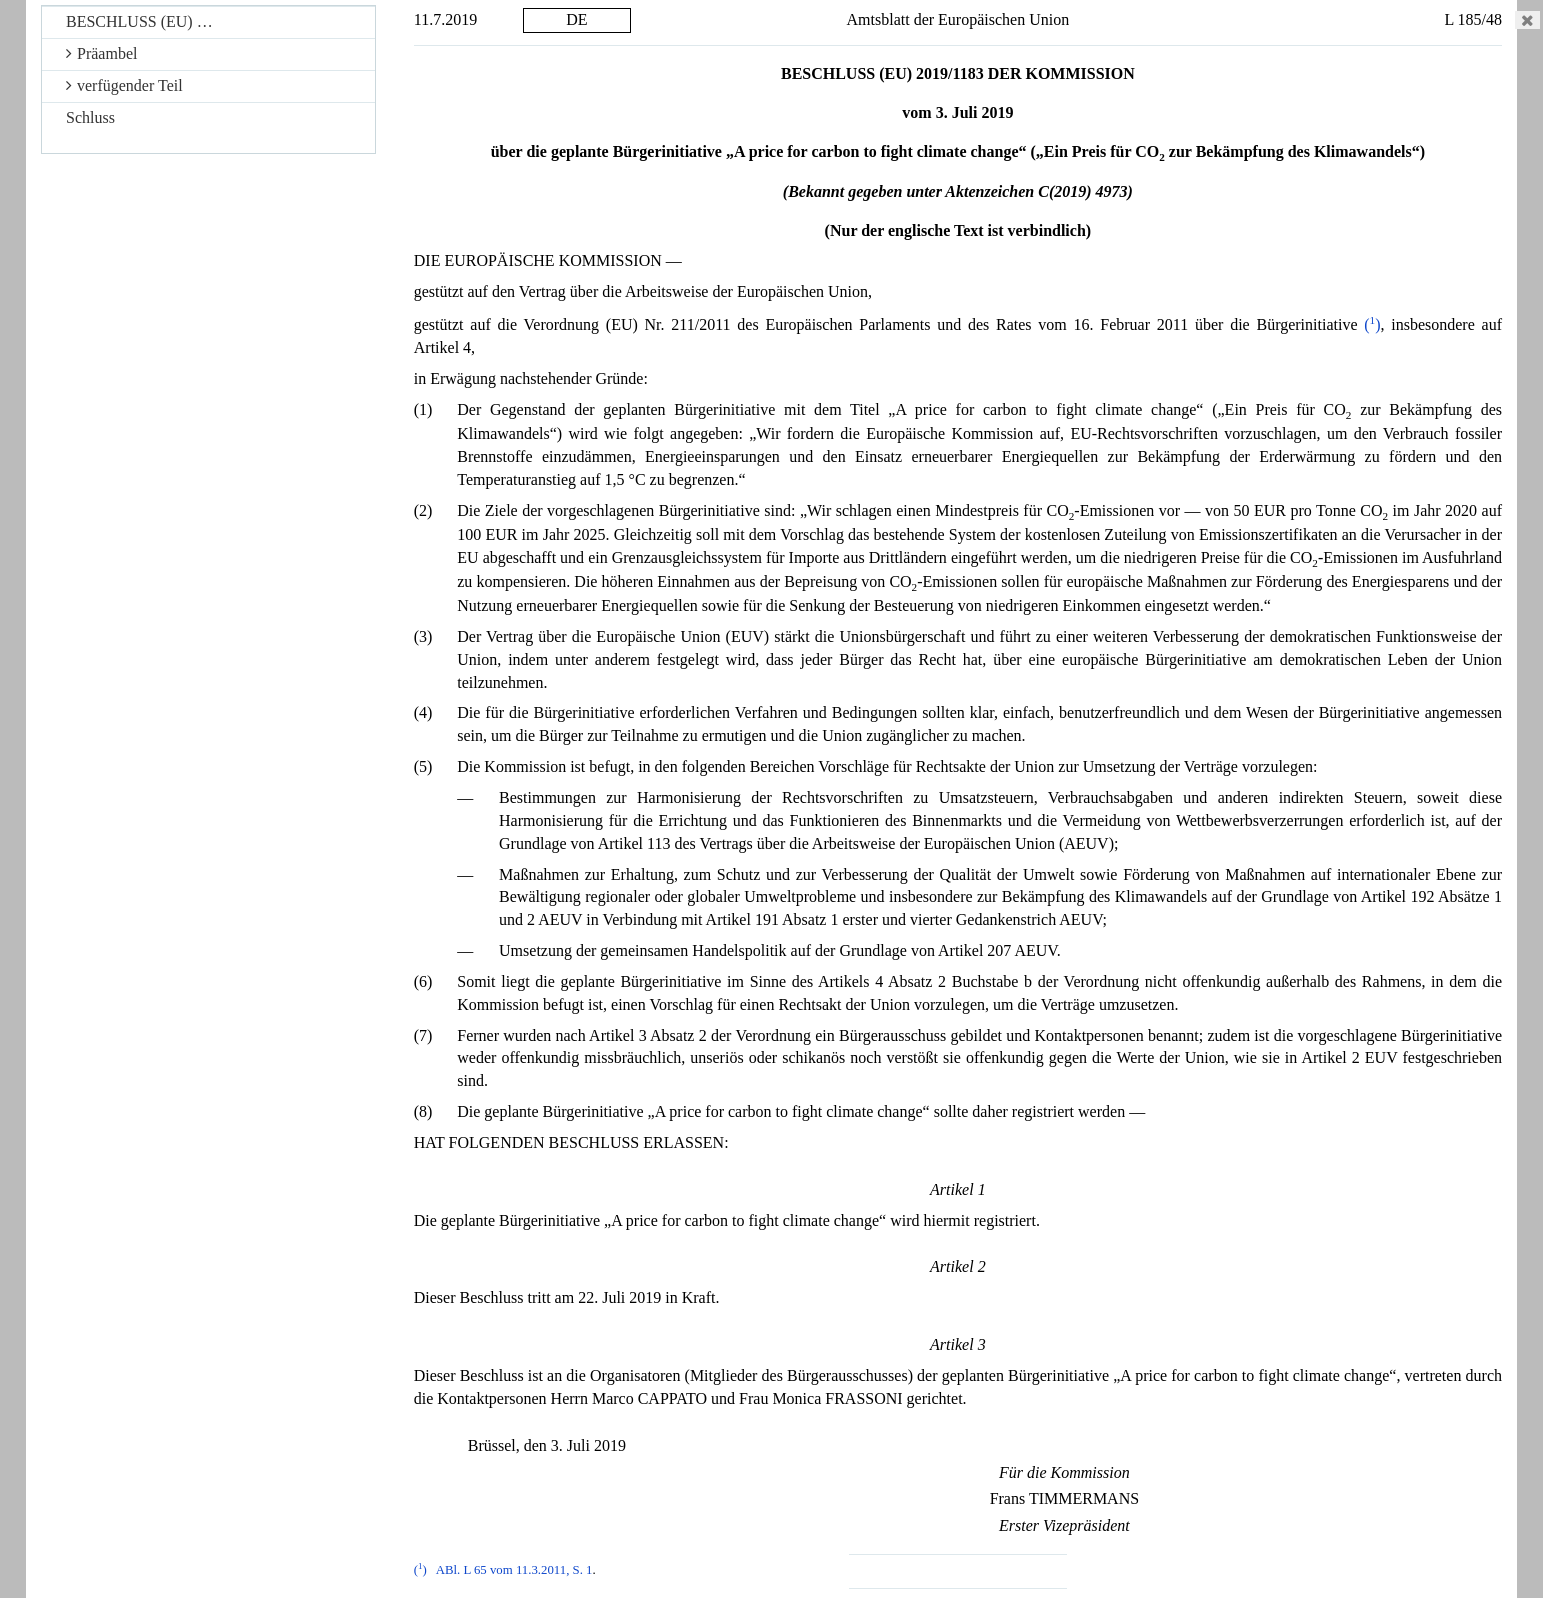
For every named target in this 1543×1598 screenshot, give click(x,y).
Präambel (101, 53)
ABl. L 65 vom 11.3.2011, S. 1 (514, 1570)
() (1372, 324)
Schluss (90, 117)
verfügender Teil (124, 85)
